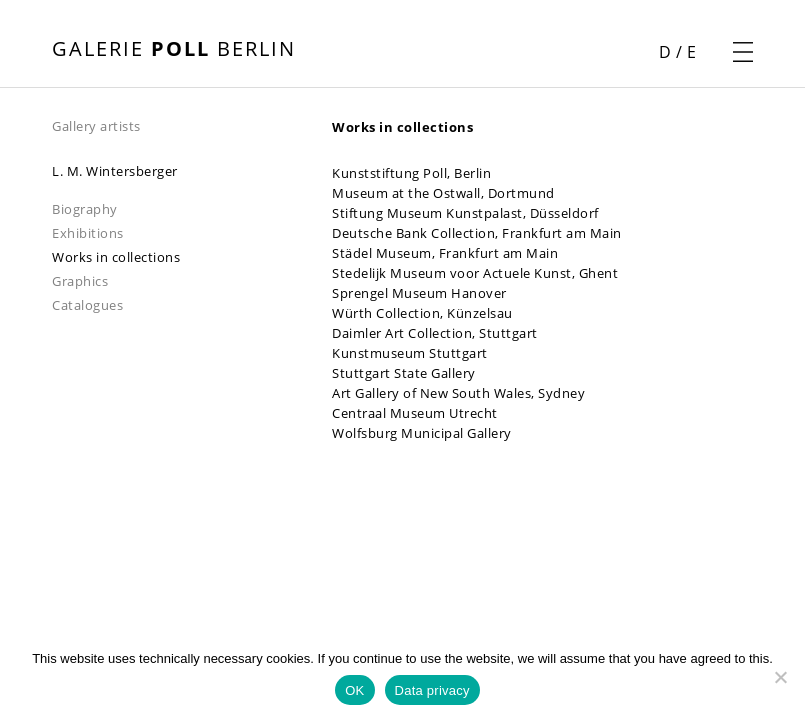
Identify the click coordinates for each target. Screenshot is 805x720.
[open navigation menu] (743, 52)
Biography (85, 209)
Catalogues (87, 305)
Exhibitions (88, 233)
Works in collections (116, 257)
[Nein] (780, 677)
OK (354, 690)
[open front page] (174, 51)
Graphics (80, 281)
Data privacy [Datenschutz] (432, 690)
